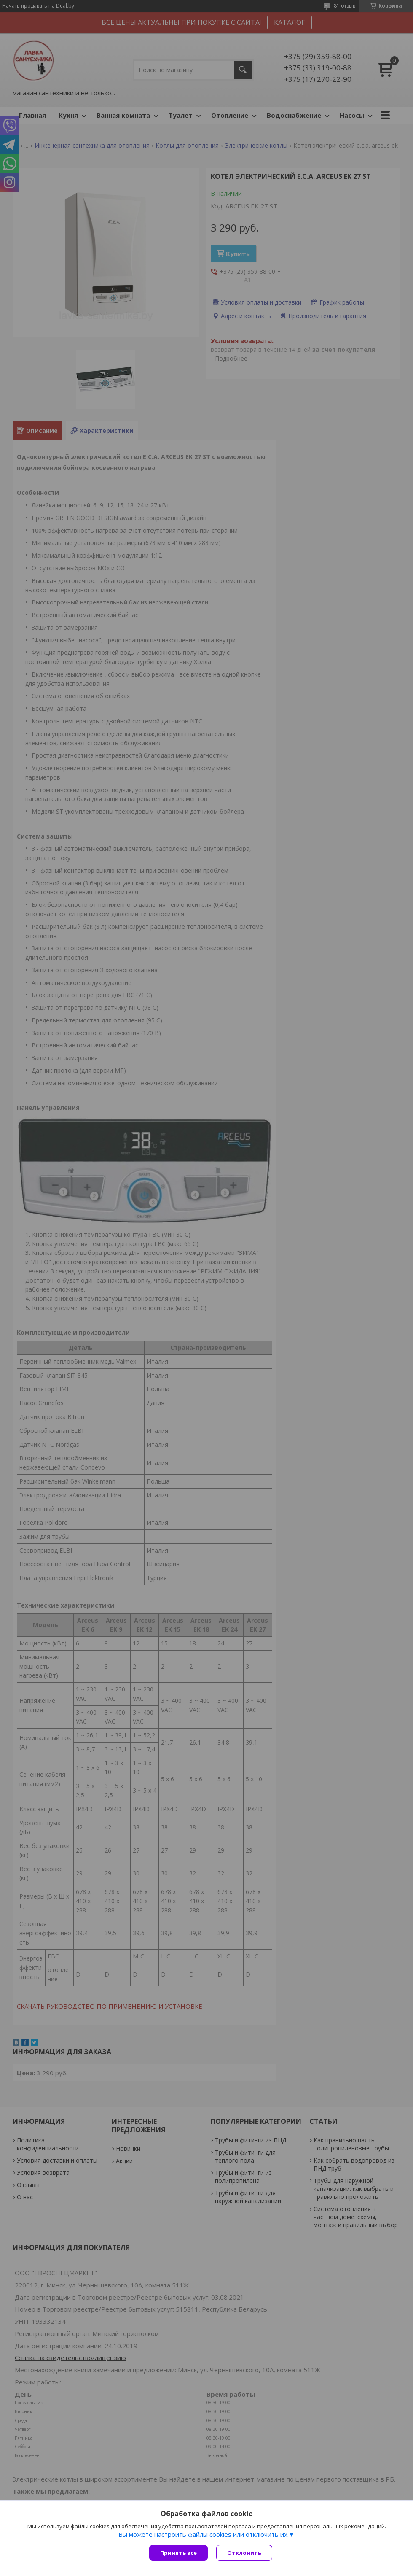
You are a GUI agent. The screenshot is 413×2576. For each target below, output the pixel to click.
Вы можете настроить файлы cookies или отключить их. (203, 2534)
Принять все (178, 2553)
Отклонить (244, 2553)
